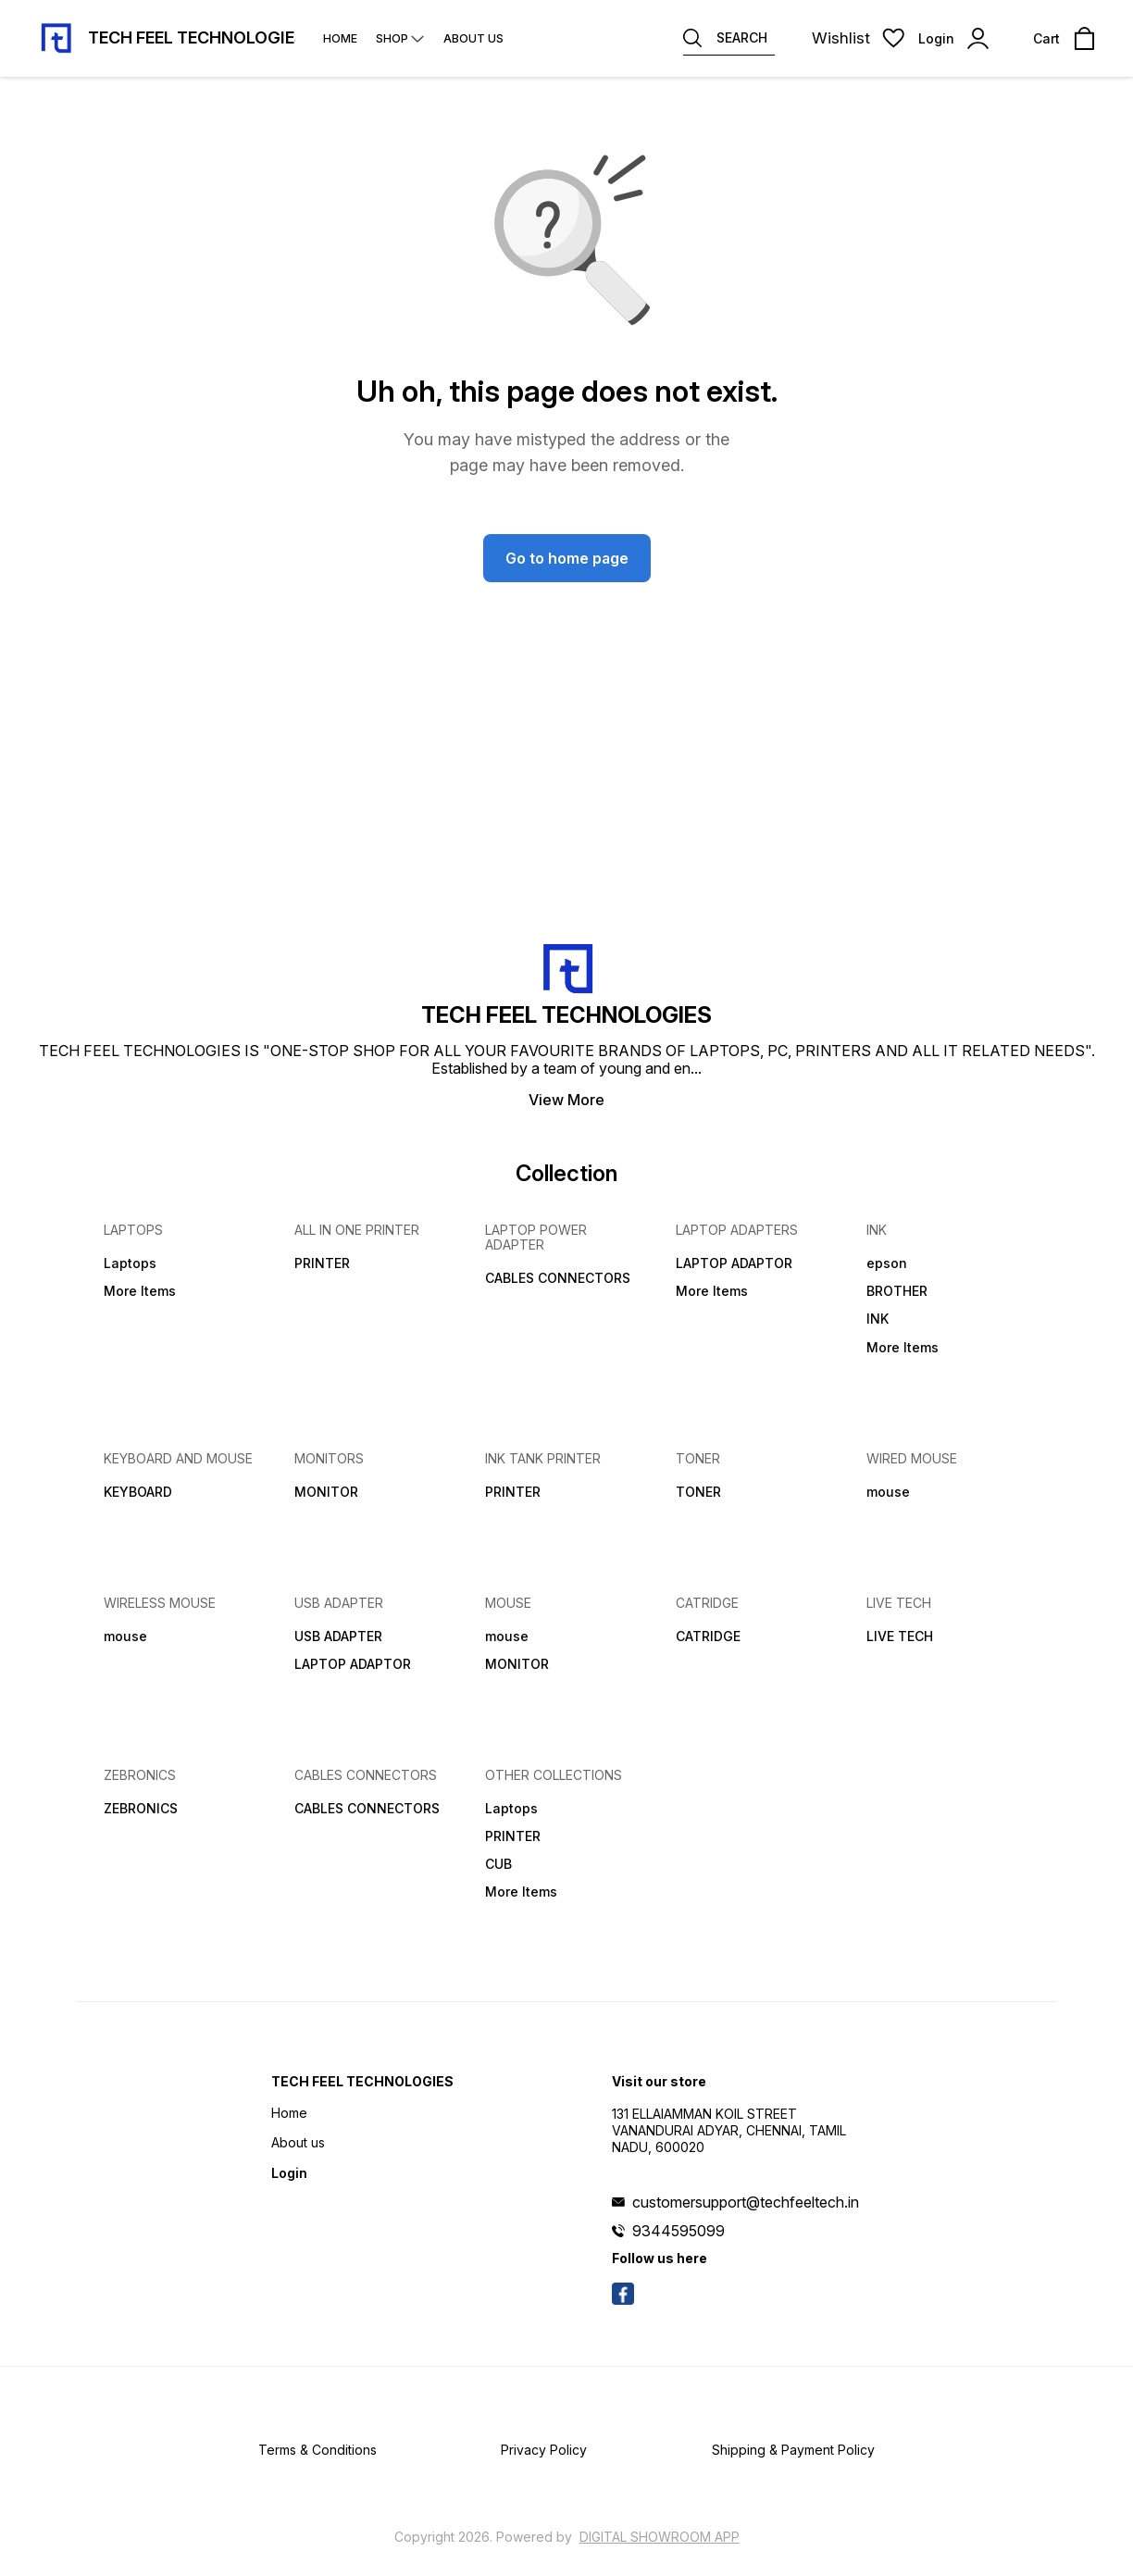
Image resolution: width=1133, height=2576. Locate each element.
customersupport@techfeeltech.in (745, 2202)
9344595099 (678, 2230)
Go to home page (567, 558)
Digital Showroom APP (659, 2537)
